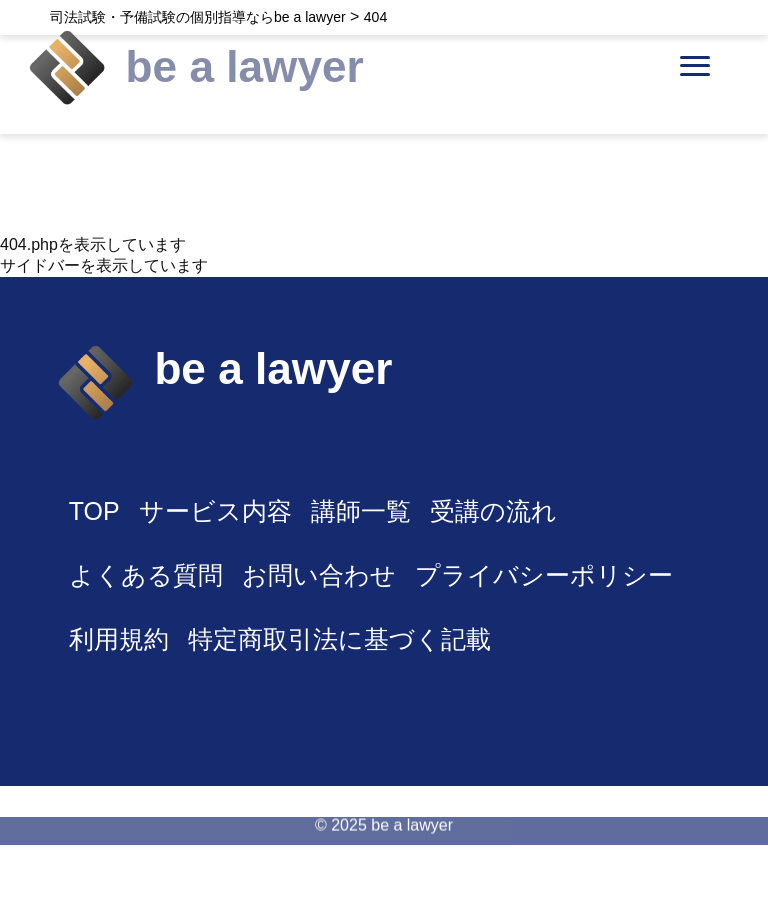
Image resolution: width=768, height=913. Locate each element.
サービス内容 (215, 511)
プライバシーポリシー (544, 575)
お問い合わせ (319, 575)
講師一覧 (361, 511)
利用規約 (119, 639)
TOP (94, 511)
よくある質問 (146, 575)
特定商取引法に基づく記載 (339, 639)
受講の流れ (493, 511)
